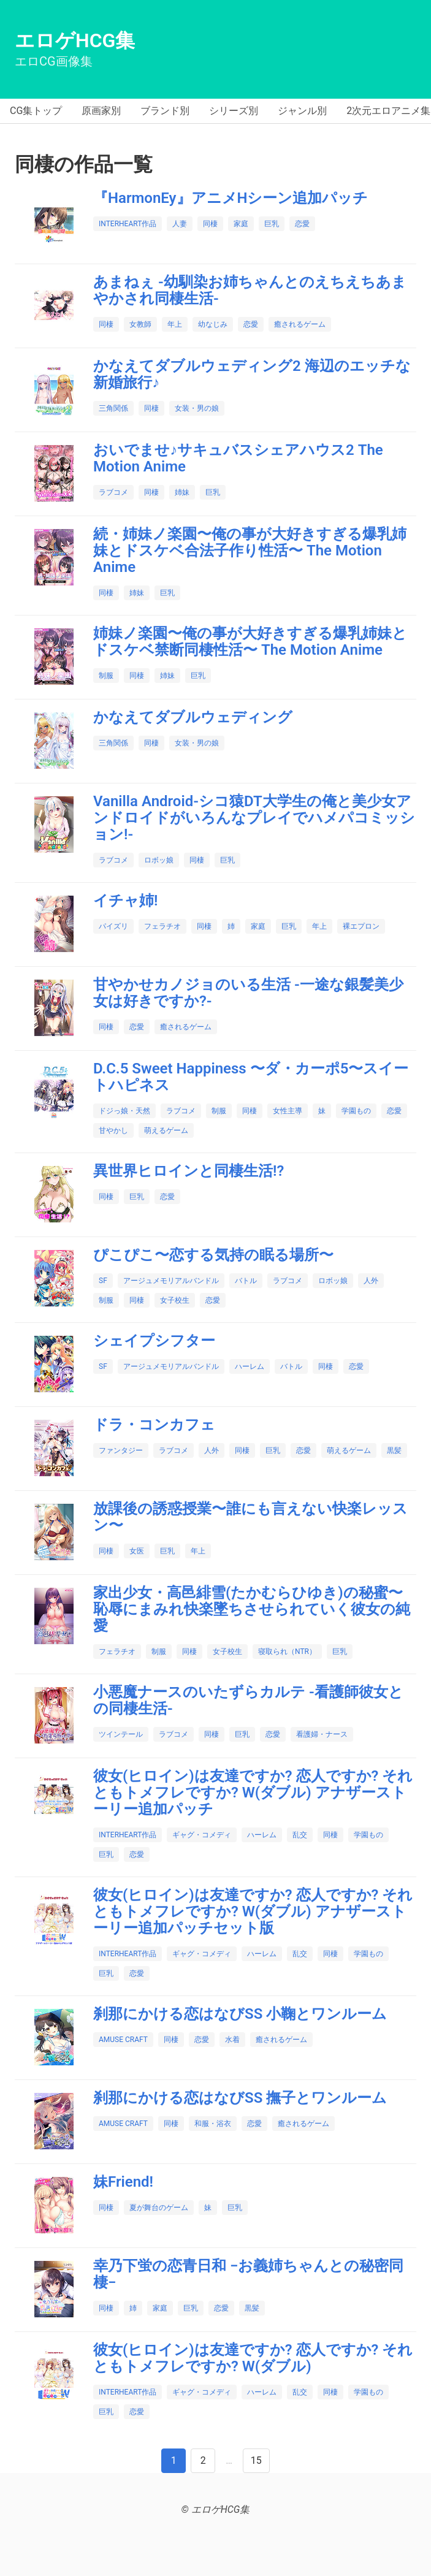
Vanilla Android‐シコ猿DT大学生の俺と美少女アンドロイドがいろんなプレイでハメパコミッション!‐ (254, 818)
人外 (371, 1280)
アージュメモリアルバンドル (171, 1280)
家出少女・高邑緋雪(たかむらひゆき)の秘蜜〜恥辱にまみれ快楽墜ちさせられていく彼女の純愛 (251, 1609)
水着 (232, 2039)
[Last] (256, 2460)
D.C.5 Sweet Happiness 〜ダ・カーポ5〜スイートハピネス (250, 1077)
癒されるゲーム (300, 324)
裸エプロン (361, 926)
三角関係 (113, 408)
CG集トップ (36, 110)
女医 (136, 1551)
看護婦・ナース (322, 1734)
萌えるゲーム (166, 1130)
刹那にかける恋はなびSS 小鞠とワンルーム (240, 2013)
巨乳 (271, 223)
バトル (246, 1280)
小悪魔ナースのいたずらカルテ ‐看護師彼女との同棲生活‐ (248, 1700)
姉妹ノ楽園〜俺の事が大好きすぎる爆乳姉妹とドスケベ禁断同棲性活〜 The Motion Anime (250, 641)
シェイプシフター (154, 1340)
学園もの (356, 1111)
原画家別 (101, 110)
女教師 (140, 324)
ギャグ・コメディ (201, 1835)
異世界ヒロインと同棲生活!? (188, 1170)
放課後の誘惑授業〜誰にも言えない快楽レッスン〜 (250, 1517)
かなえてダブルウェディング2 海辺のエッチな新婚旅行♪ (252, 374)
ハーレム (249, 1366)
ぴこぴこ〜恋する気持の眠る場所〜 (213, 1254)
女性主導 (287, 1111)
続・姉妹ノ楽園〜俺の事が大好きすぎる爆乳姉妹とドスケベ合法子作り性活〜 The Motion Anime (249, 550)
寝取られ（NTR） (287, 1651)
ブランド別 (164, 110)
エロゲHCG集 (75, 40)
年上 (174, 324)
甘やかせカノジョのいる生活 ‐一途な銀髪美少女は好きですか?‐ (248, 993)
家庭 (241, 223)
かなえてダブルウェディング (192, 717)
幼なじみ (212, 324)
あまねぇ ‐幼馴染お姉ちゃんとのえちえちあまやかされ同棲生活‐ (249, 290)
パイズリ (113, 926)
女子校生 (174, 1300)
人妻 (179, 223)
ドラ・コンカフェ (154, 1424)
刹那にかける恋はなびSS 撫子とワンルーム (240, 2097)
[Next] (203, 2460)
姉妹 (182, 492)
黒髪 (394, 1450)
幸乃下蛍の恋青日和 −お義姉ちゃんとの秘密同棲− (248, 2274)
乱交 (299, 1835)
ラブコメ (113, 492)
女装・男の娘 (197, 408)
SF (103, 1280)
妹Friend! (123, 2181)
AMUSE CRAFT (123, 2039)
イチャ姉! (125, 900)
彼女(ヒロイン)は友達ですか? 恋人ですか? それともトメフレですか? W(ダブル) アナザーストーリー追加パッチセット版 (253, 1911)
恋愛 (302, 223)
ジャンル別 (302, 110)
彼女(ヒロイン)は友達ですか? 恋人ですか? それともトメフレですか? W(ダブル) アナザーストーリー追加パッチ (253, 1792)
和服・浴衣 (212, 2123)
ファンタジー (121, 1450)
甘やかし (113, 1130)
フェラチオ (162, 926)
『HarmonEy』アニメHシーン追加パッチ (230, 198)
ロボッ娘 (159, 860)
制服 (106, 675)
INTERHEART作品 (127, 223)
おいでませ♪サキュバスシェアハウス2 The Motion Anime (238, 458)
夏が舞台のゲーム (158, 2207)
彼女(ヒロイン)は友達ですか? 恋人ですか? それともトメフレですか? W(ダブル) (253, 2358)
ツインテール (121, 1734)
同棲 (210, 223)
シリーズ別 (233, 110)
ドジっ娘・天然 (124, 1111)
